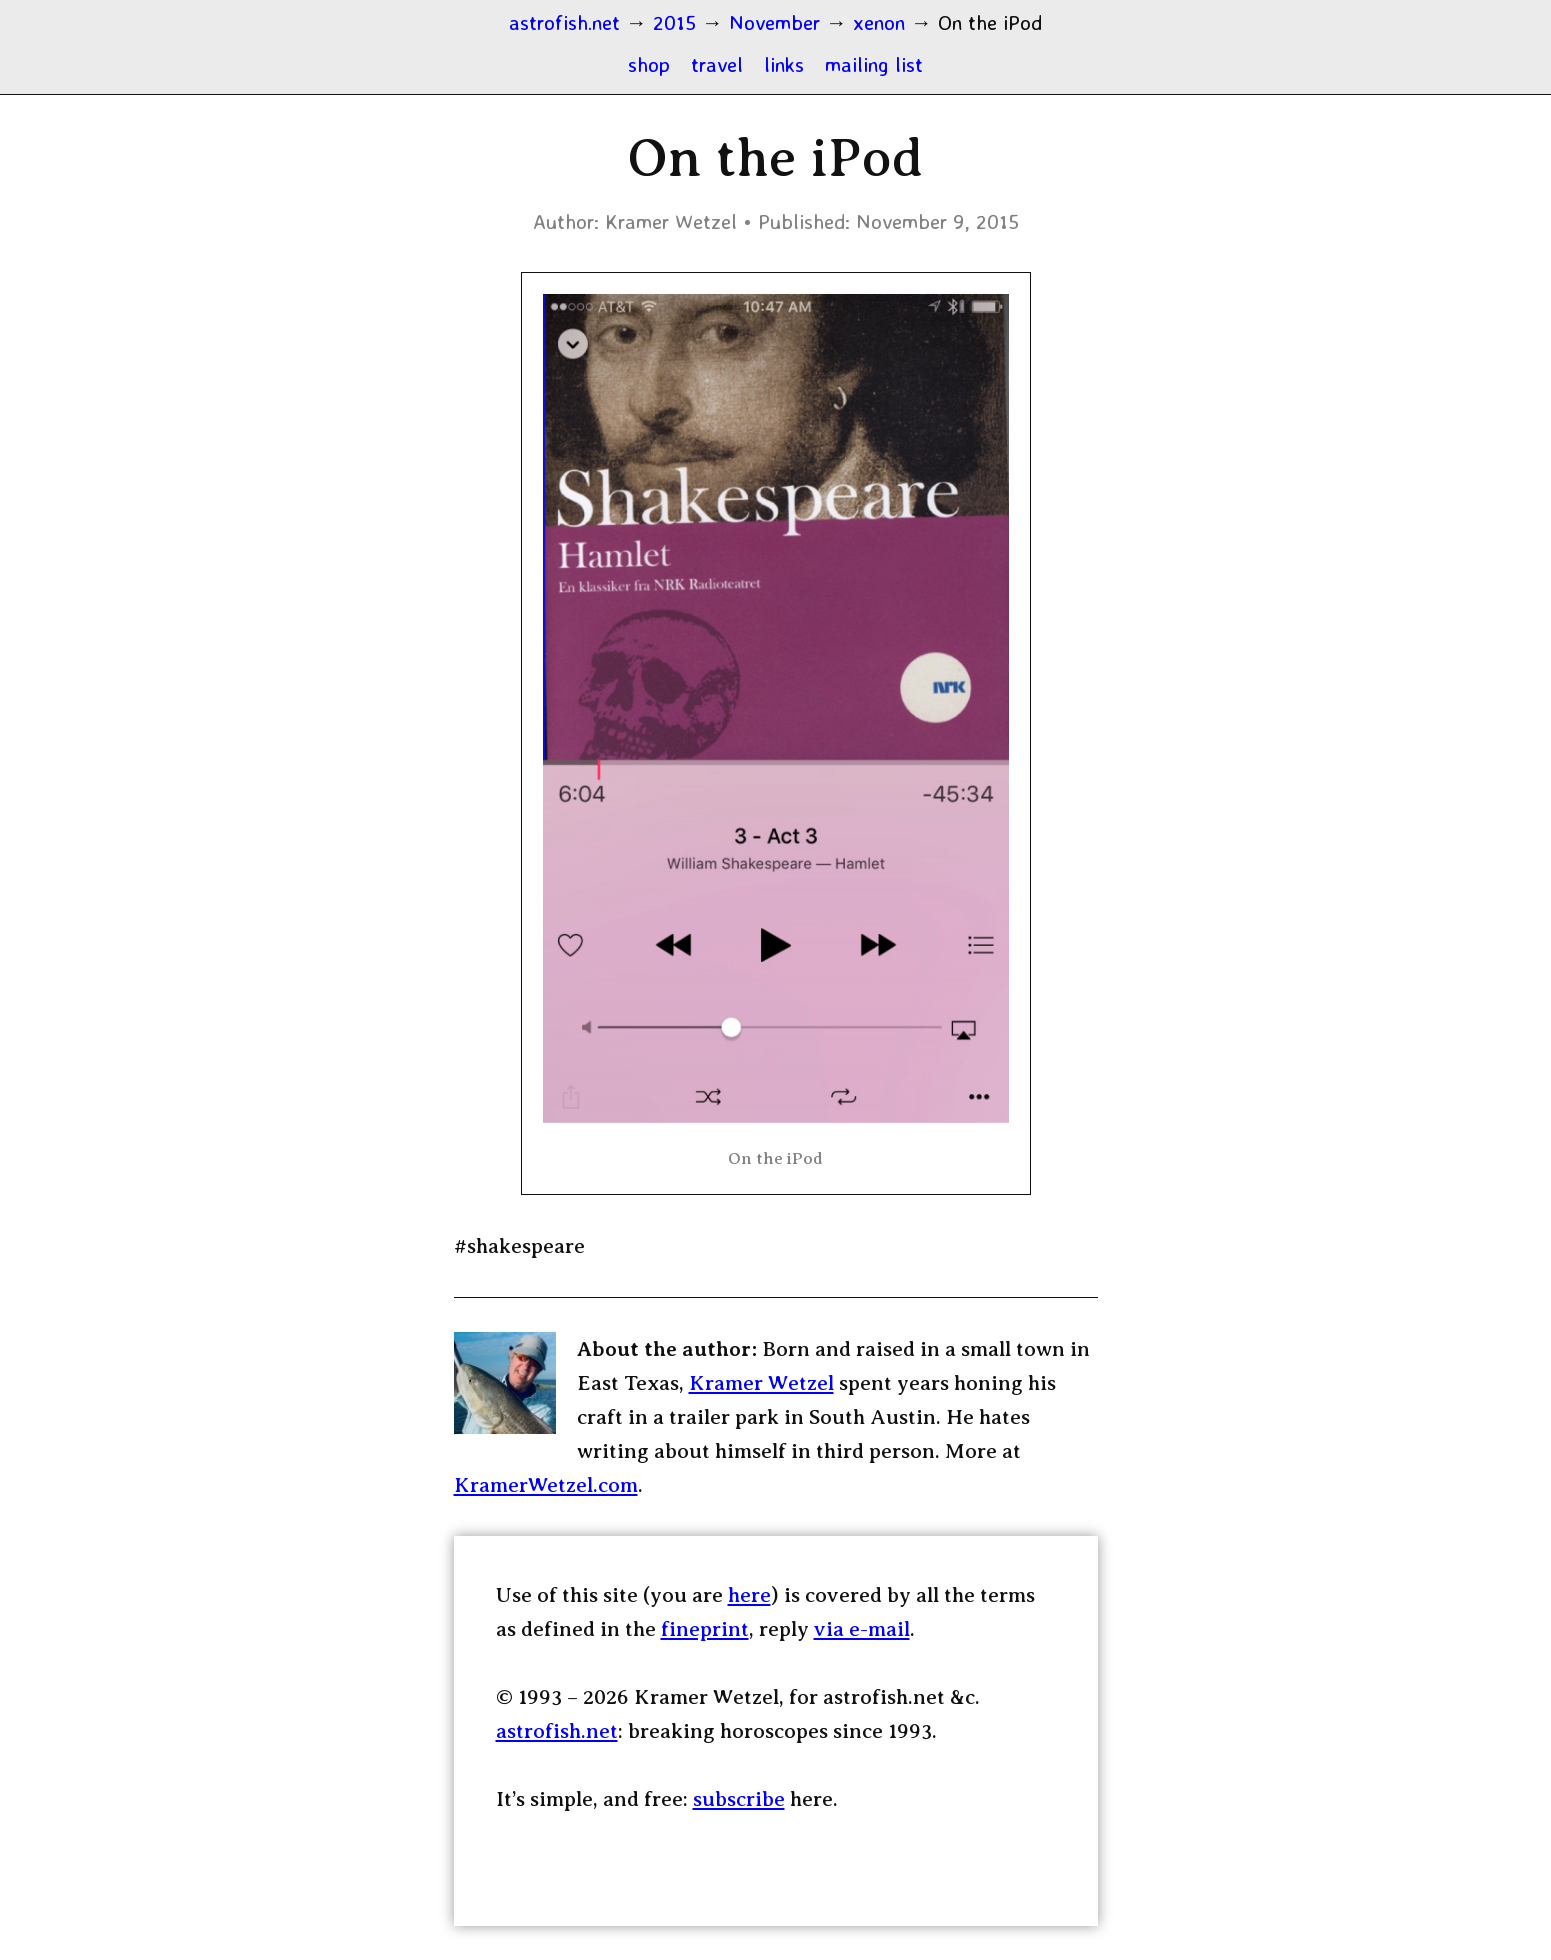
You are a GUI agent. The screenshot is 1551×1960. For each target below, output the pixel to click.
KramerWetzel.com (546, 1485)
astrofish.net (557, 1731)
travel (717, 64)
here (749, 1595)
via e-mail (862, 1629)
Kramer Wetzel (761, 1383)
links (784, 64)
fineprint (705, 1629)
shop (649, 64)
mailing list (874, 64)
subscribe (739, 1799)
